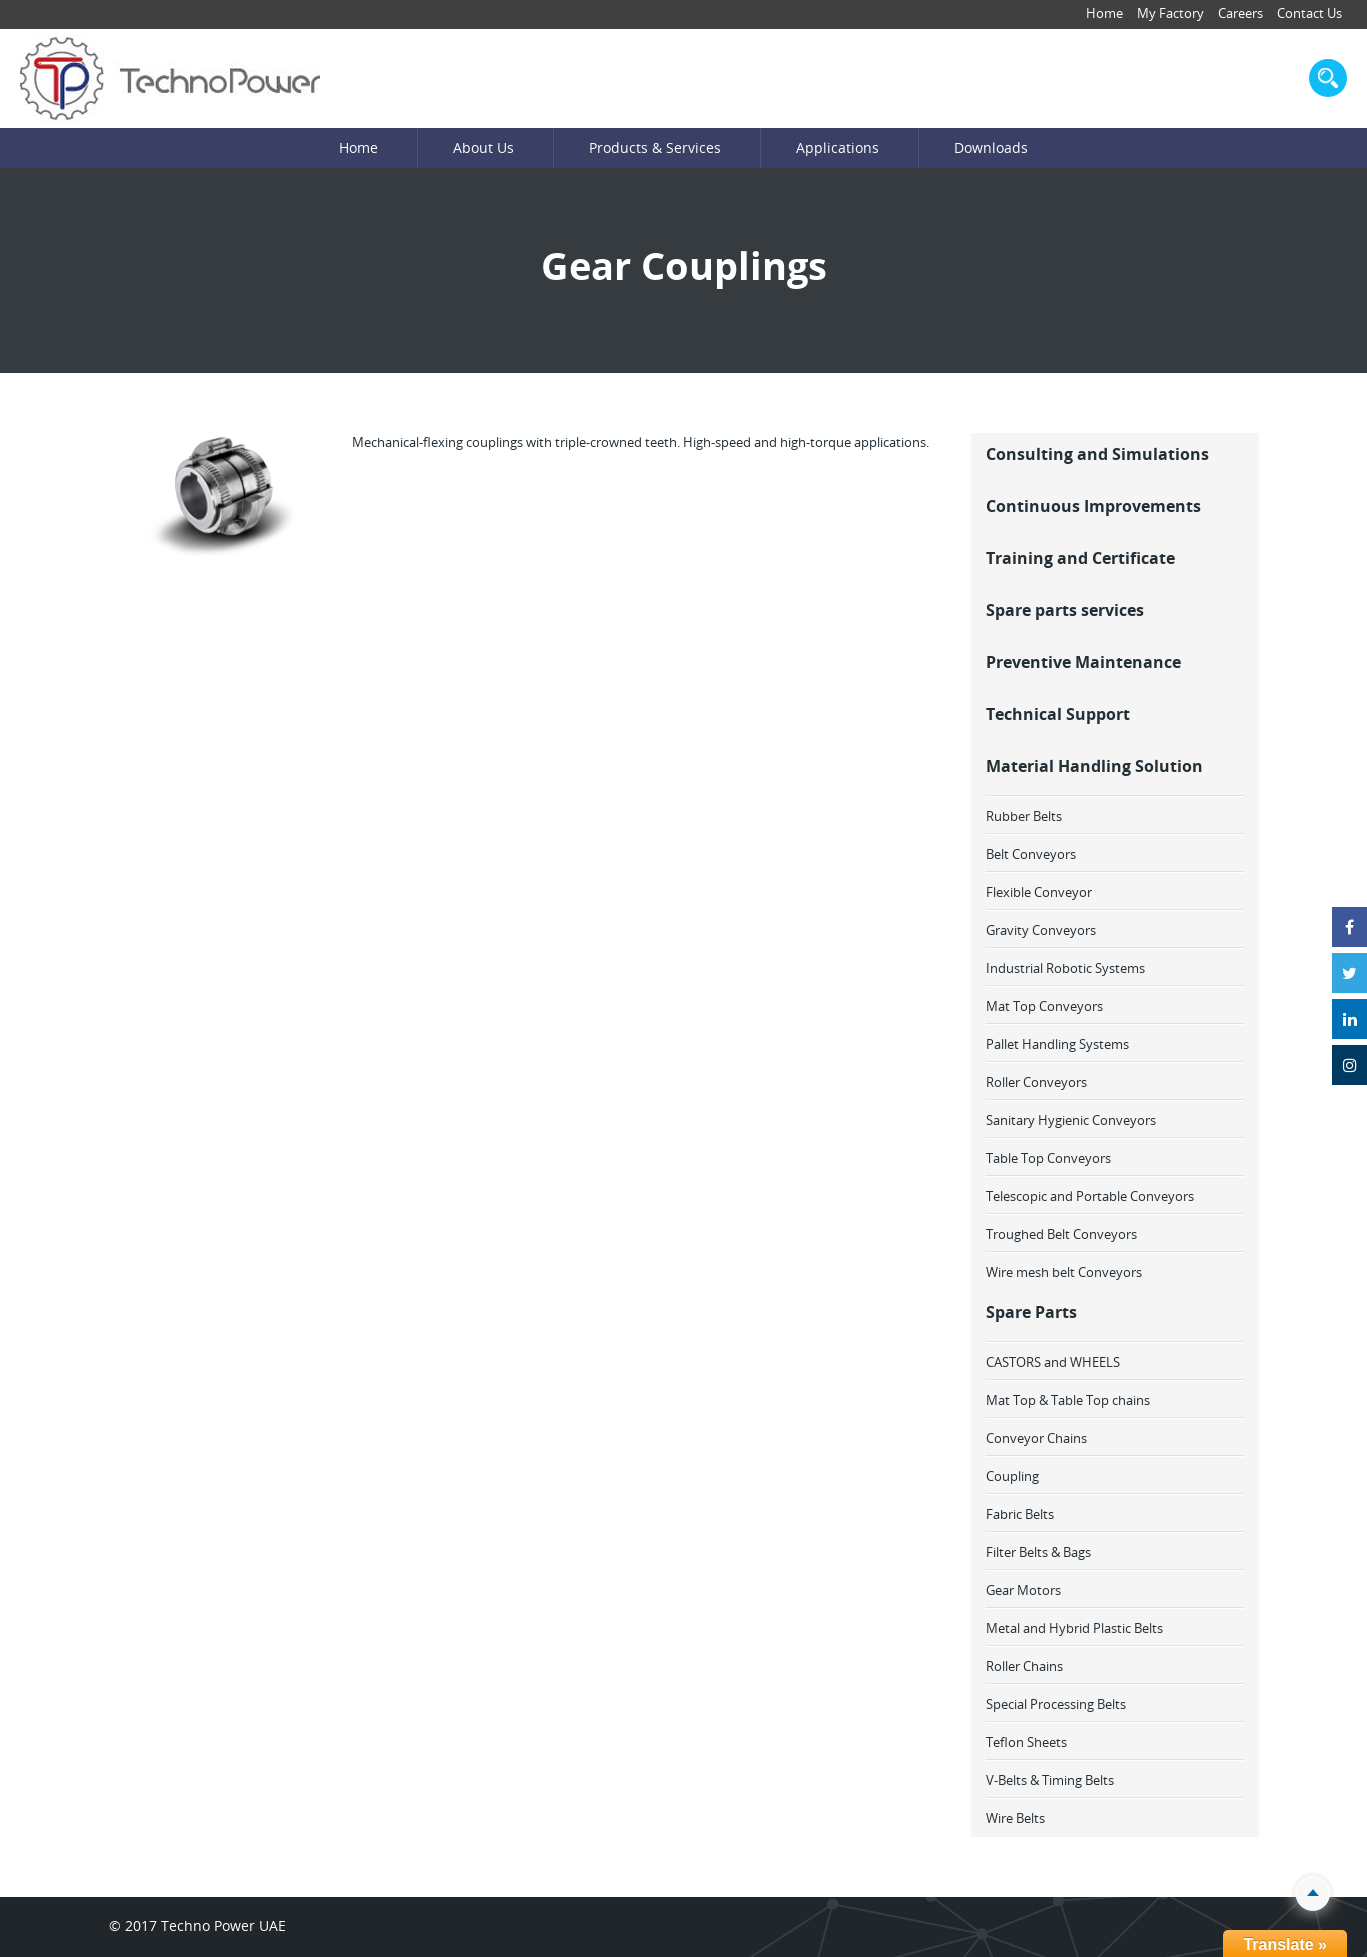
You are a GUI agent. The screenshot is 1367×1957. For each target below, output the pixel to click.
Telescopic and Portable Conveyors (1090, 1196)
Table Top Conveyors (1048, 1158)
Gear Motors (1023, 1590)
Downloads (991, 147)
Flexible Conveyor (1039, 892)
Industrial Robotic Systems (1065, 968)
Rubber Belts (1024, 816)
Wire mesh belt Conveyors (1064, 1272)
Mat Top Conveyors (1044, 1006)
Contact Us (1309, 13)
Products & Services (655, 147)
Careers (1240, 13)
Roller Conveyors (1036, 1082)
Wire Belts (1015, 1818)
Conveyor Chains (1036, 1438)
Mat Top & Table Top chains (1068, 1400)
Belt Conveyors (1031, 854)
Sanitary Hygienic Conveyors (1071, 1120)
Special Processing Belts (1056, 1704)
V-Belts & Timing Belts (1050, 1780)
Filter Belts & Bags (1038, 1552)
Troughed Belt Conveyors (1061, 1234)
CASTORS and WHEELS (1053, 1362)
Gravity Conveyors (1041, 930)
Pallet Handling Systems (1057, 1044)
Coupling (1012, 1476)
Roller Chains (1024, 1666)
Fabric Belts (1020, 1514)
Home (1104, 13)
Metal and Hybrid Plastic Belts (1074, 1628)
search (1328, 78)
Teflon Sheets (1026, 1742)
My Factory (1170, 13)
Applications (837, 147)
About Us (483, 147)
